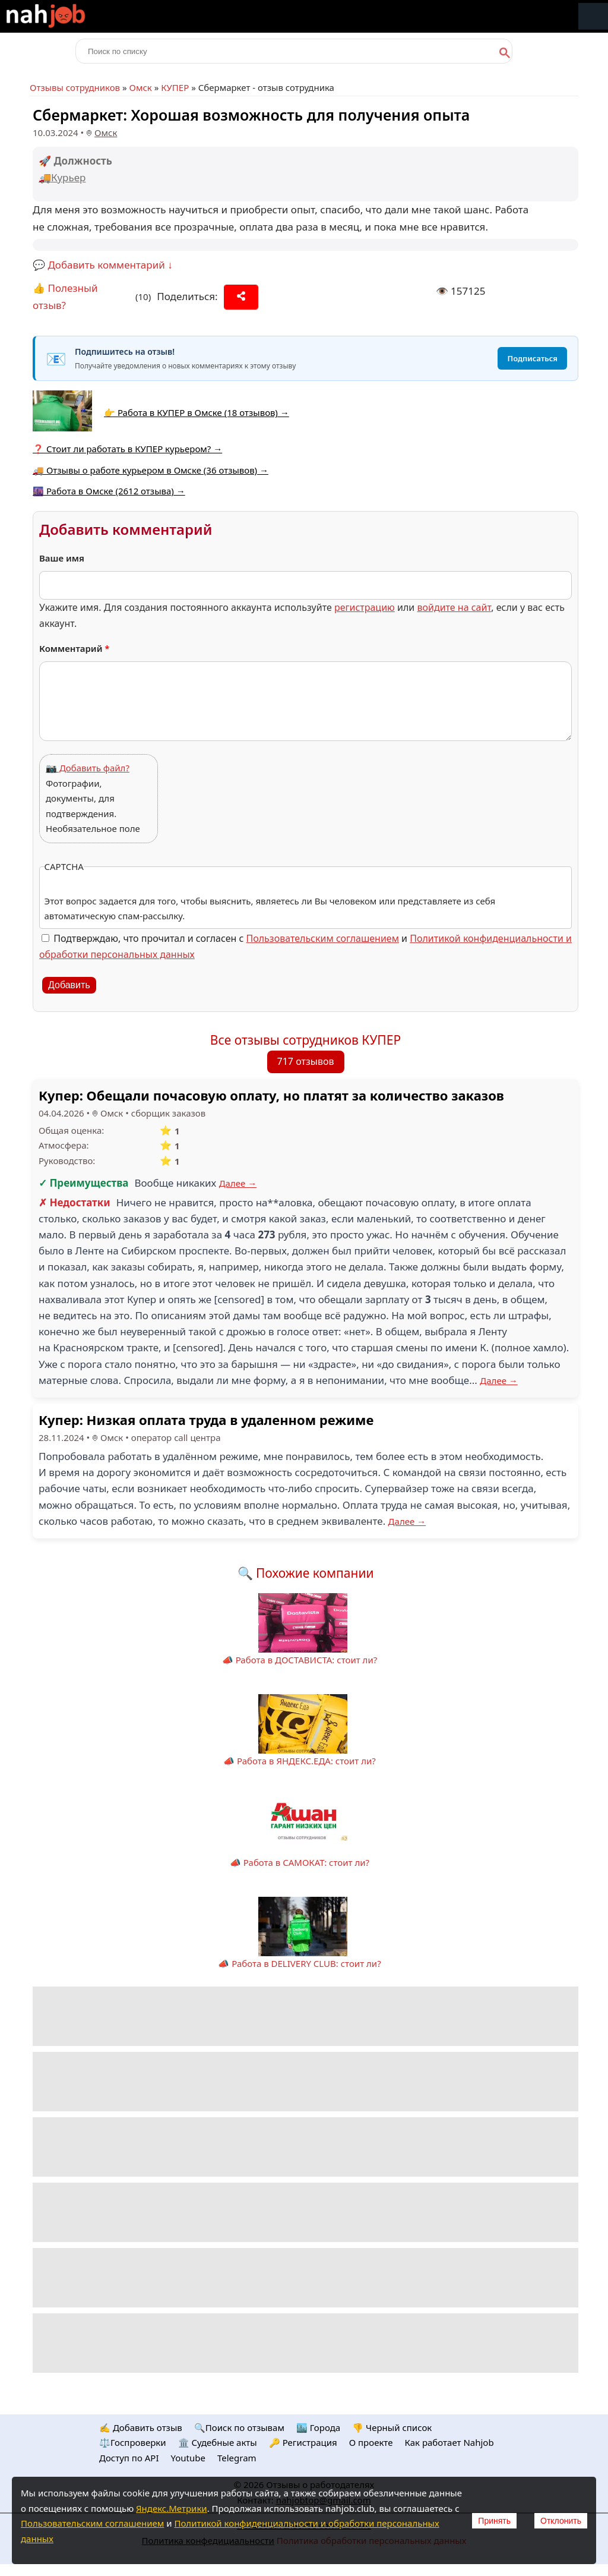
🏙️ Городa (318, 2427)
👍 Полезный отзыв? (65, 296)
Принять (494, 2520)
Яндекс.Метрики (171, 2508)
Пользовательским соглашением (322, 938)
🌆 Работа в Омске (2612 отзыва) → (109, 491)
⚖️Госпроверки (132, 2442)
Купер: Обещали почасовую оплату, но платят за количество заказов (271, 1095)
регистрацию (364, 607)
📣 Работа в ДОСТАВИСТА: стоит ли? (299, 1660)
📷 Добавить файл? (87, 768)
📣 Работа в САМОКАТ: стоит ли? (299, 1862)
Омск (140, 87)
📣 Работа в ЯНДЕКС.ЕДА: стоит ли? (299, 1761)
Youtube (188, 2458)
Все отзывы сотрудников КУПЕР (305, 1040)
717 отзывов (305, 1061)
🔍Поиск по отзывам (239, 2427)
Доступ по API (129, 2458)
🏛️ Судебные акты (217, 2442)
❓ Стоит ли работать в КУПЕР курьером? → (127, 449)
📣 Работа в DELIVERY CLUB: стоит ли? (299, 1963)
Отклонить (560, 2520)
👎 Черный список (392, 2427)
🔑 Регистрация (303, 2442)
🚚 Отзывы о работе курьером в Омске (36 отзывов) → (150, 470)
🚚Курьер (62, 177)
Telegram (236, 2458)
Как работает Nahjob (448, 2442)
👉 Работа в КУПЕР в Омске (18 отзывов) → (196, 412)
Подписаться (532, 358)
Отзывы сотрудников (75, 87)
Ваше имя (61, 558)
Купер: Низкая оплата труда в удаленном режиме (206, 1420)
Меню (593, 16)
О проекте (371, 2442)
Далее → (238, 1183)
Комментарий (74, 648)
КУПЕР (175, 87)
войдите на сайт (454, 607)
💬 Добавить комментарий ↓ (103, 265)
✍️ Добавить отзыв (140, 2427)
